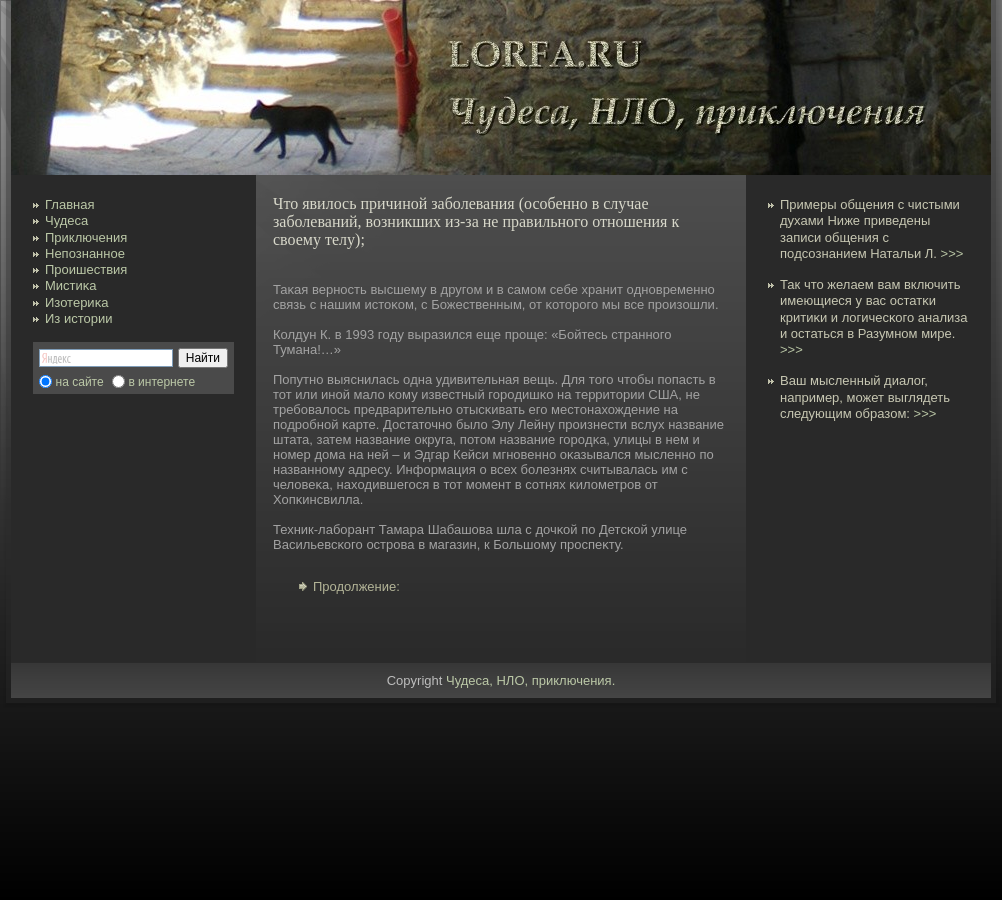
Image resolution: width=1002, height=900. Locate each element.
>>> (952, 253)
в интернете (161, 382)
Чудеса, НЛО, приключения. (530, 680)
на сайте (80, 382)
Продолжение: (356, 586)
